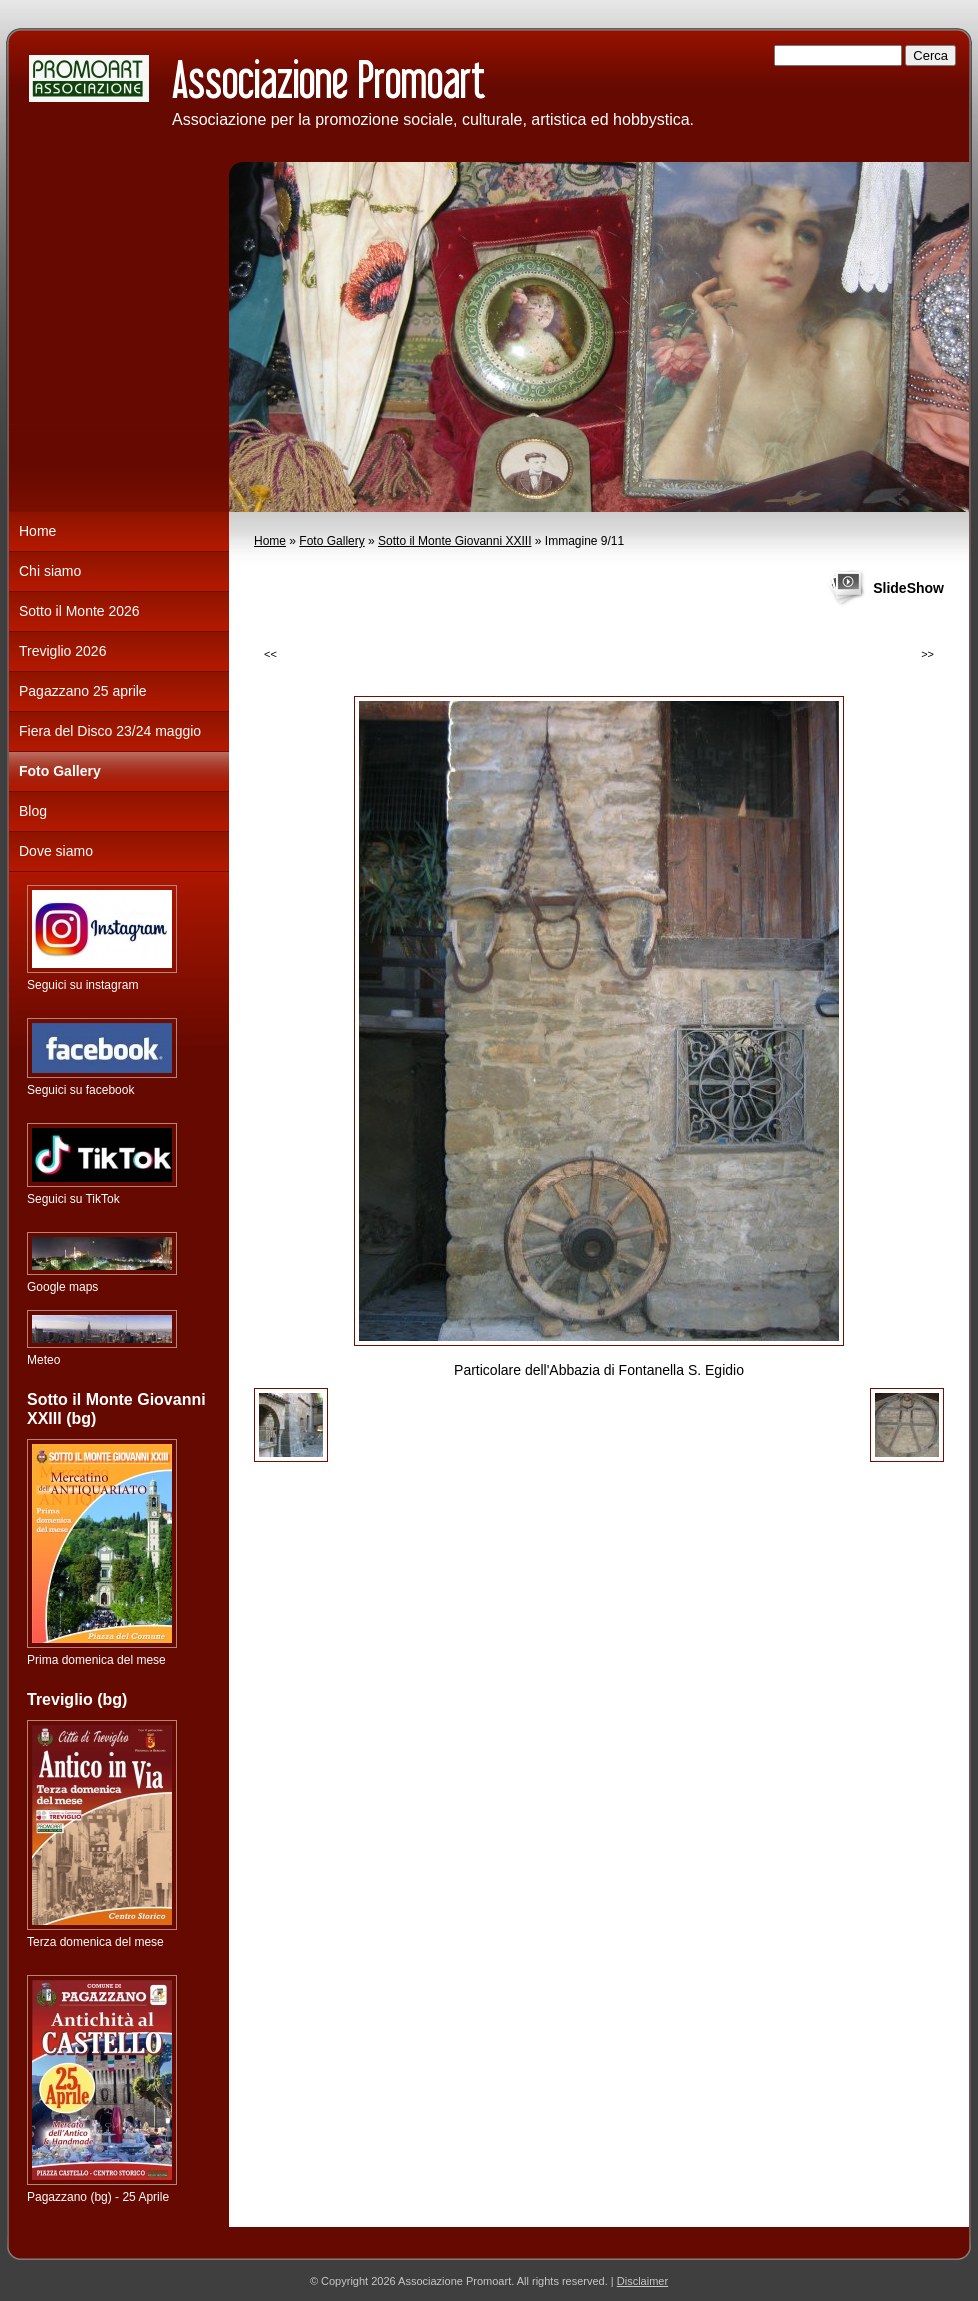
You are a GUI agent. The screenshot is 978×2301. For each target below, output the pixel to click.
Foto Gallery (331, 541)
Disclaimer (642, 2281)
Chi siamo (50, 571)
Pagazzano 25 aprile (83, 691)
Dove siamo (56, 851)
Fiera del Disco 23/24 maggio (110, 731)
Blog (33, 811)
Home (270, 541)
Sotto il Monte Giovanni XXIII (454, 541)
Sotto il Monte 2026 (79, 611)
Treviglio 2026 (62, 651)
